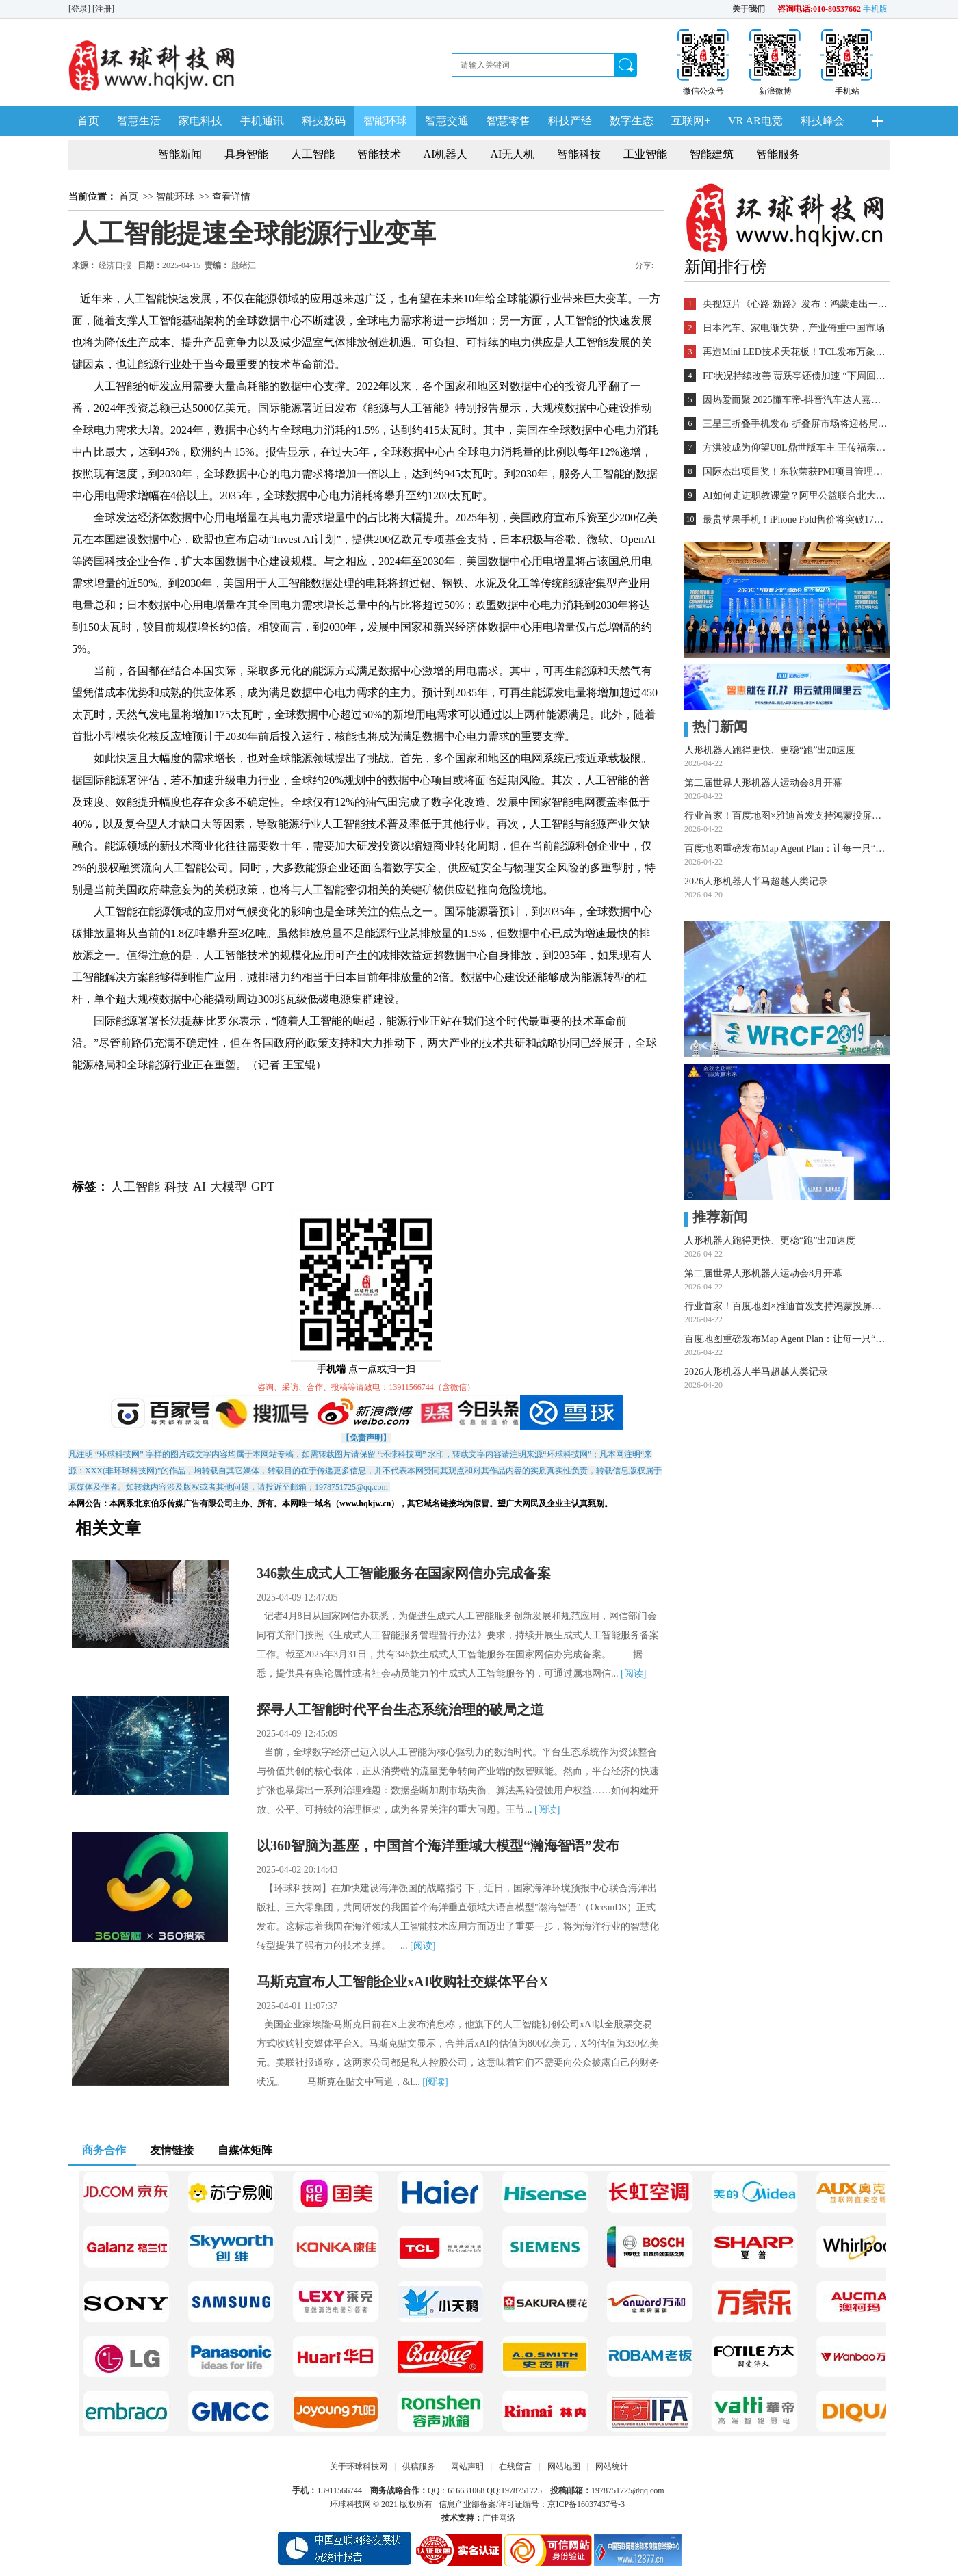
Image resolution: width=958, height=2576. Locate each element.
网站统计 (611, 2466)
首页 (88, 121)
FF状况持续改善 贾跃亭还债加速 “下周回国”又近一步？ (795, 376)
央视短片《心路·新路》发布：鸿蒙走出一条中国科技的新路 (795, 304)
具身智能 (246, 154)
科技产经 (570, 121)
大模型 (228, 1187)
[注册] (104, 9)
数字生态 (631, 121)
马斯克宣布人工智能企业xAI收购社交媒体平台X (403, 1981)
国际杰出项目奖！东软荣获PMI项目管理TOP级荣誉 (795, 471)
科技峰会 (822, 121)
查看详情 (231, 197)
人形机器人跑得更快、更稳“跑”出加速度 (769, 750)
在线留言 (515, 2466)
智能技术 (379, 154)
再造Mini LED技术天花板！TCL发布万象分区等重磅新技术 (795, 352)
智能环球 (385, 121)
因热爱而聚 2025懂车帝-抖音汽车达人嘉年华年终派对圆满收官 (795, 400)
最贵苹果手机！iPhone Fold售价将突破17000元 (795, 519)
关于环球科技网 (358, 2466)
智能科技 (579, 154)
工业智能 (645, 154)
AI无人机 (513, 154)
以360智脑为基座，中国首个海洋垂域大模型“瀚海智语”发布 (438, 1845)
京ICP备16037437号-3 (586, 2504)
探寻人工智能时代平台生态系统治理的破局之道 (400, 1709)
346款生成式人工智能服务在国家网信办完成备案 (404, 1573)
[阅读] (633, 1673)
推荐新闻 (715, 1216)
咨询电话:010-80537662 (819, 9)
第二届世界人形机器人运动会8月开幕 (763, 783)
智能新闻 (180, 154)
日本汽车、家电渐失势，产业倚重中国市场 (794, 328)
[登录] (80, 9)
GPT (262, 1187)
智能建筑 (712, 154)
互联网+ (690, 121)
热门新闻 (715, 726)
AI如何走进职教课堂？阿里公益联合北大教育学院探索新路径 (795, 495)
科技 (176, 1187)
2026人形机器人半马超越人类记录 (756, 881)
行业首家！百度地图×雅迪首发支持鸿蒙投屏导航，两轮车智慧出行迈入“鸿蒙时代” (787, 816)
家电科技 (200, 121)
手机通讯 (262, 121)
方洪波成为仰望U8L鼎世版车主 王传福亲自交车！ (795, 448)
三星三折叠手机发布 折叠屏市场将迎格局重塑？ (795, 424)
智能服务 (778, 154)
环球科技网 (350, 2504)
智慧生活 (139, 121)
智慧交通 (447, 121)
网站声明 (467, 2466)
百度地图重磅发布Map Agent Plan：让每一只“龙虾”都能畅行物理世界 (787, 848)
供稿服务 (418, 2466)
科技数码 (324, 121)
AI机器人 (446, 154)
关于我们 (748, 9)
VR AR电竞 (755, 121)
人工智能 (313, 154)
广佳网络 (498, 2518)
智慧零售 (508, 121)
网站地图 (563, 2466)
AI (199, 1187)
